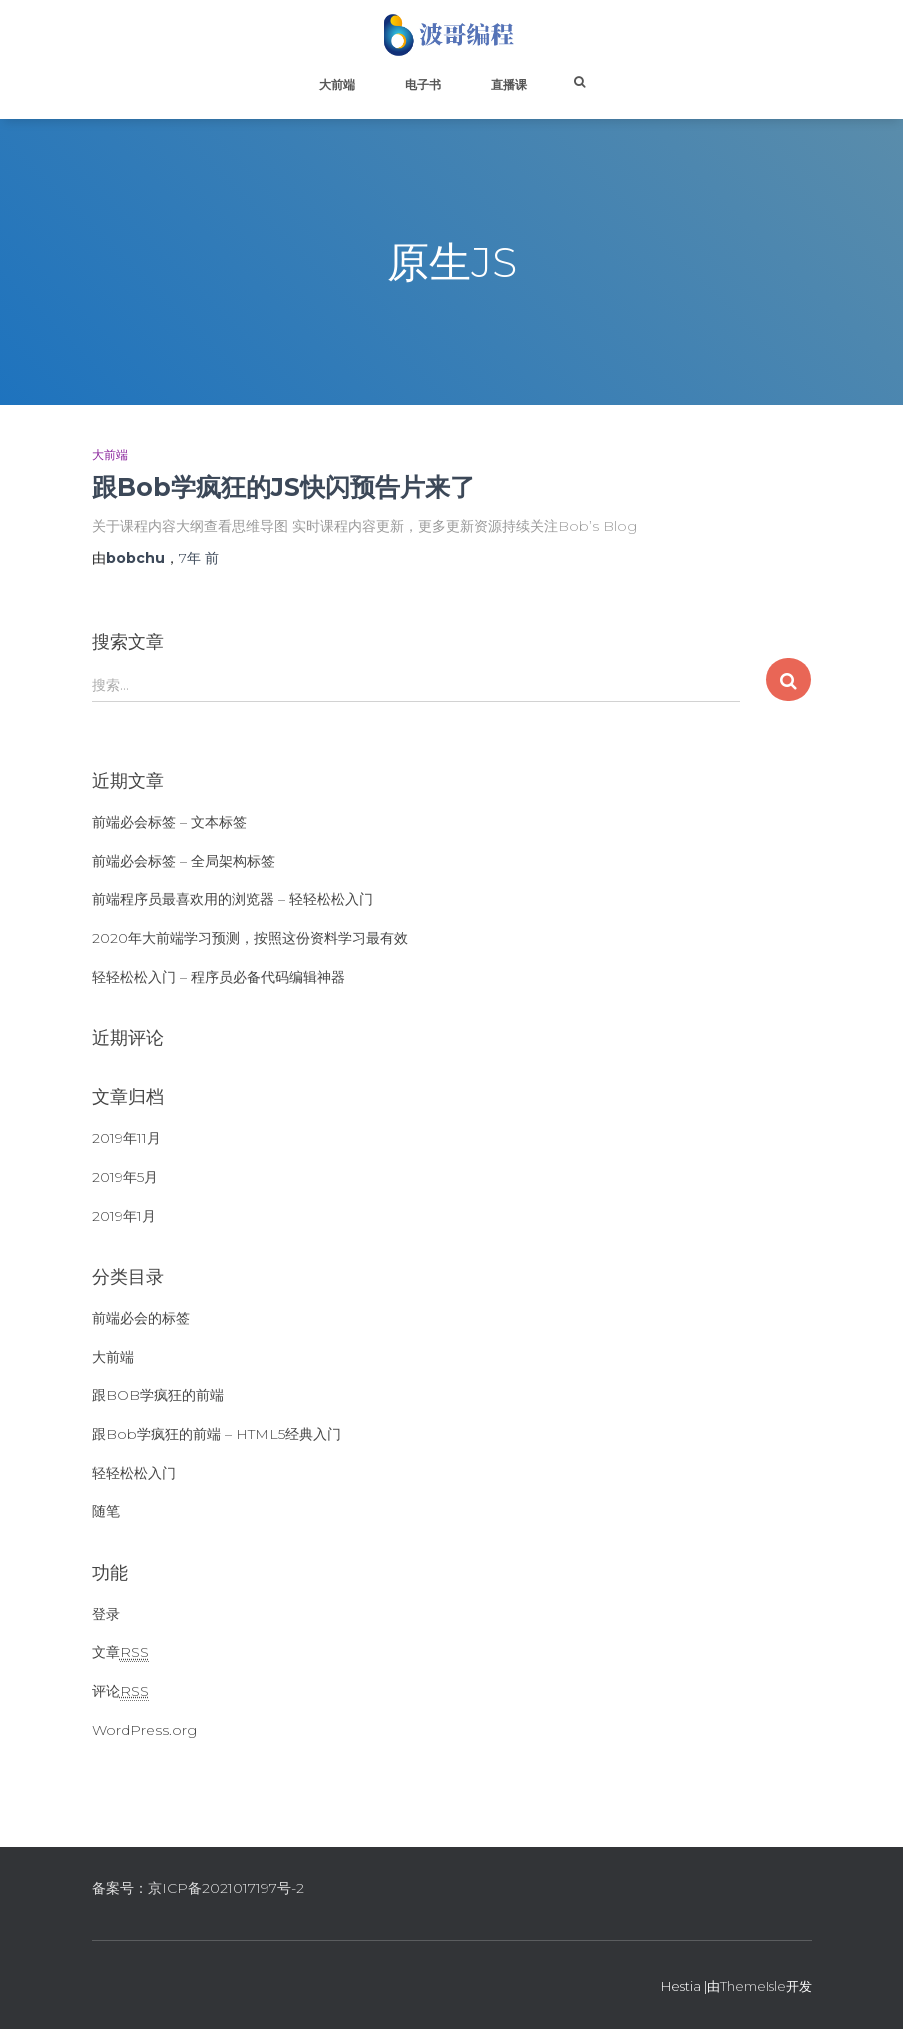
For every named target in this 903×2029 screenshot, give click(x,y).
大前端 (337, 84)
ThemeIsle (753, 1986)
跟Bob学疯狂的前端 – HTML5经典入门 (216, 1434)
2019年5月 (125, 1177)
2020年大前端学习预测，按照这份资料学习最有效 (250, 938)
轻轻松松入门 (134, 1473)
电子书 (423, 84)
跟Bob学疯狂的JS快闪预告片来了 (283, 487)
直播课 (509, 84)
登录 (106, 1614)
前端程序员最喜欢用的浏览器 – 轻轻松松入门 (232, 899)
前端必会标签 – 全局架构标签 (183, 861)
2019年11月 (126, 1138)
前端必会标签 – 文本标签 (169, 822)
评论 (120, 1691)
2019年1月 (124, 1216)
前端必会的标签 (141, 1318)
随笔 (106, 1511)
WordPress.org (144, 1730)
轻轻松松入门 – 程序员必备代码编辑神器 (218, 977)
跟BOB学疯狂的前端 (158, 1395)
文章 (120, 1652)
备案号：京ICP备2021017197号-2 (198, 1888)
